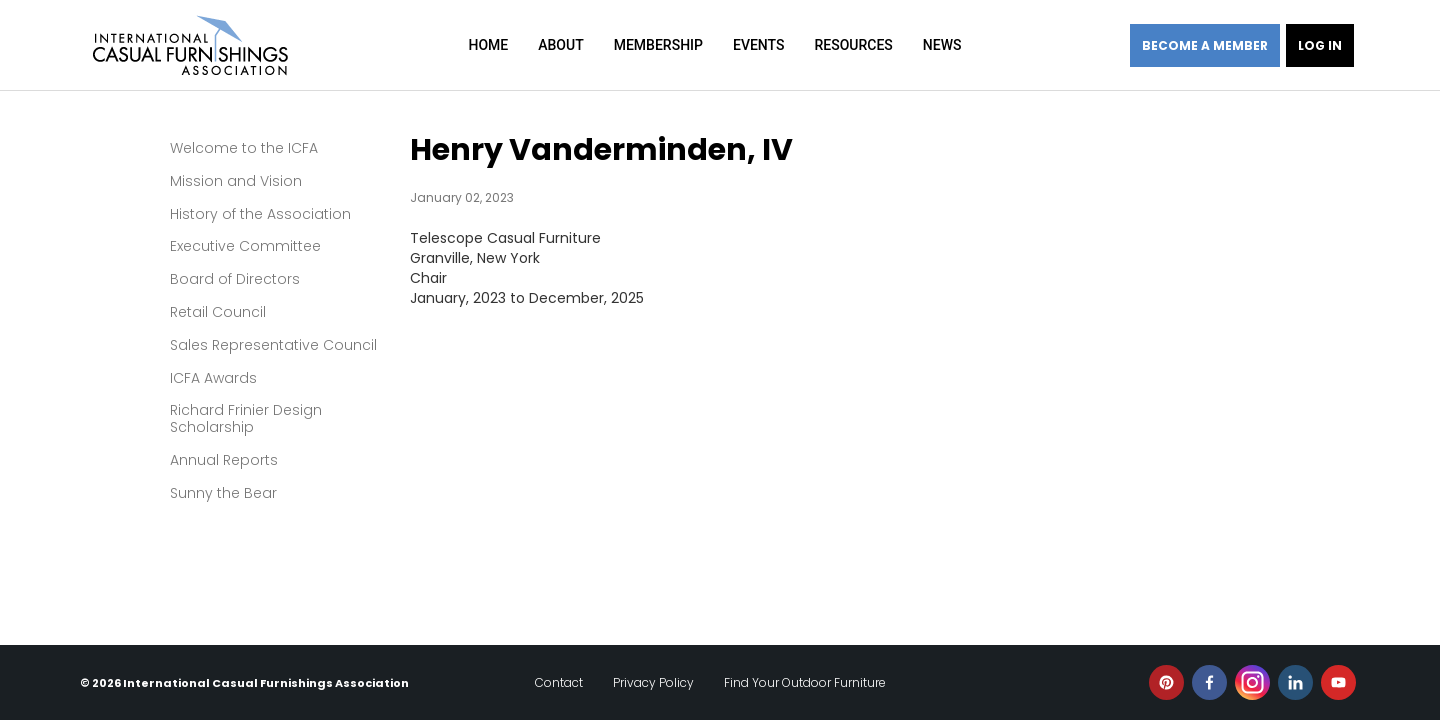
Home (489, 45)
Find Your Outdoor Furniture (805, 682)
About (560, 45)
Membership (658, 45)
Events (759, 45)
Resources (853, 45)
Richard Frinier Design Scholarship (246, 418)
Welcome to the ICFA (244, 148)
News (942, 45)
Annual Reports (224, 460)
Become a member (1205, 45)
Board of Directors (235, 279)
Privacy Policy (653, 682)
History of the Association (260, 214)
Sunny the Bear (223, 493)
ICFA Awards (213, 378)
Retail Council (218, 312)
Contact (559, 682)
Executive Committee (245, 246)
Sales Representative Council (273, 345)
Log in (1320, 45)
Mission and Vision (236, 181)
